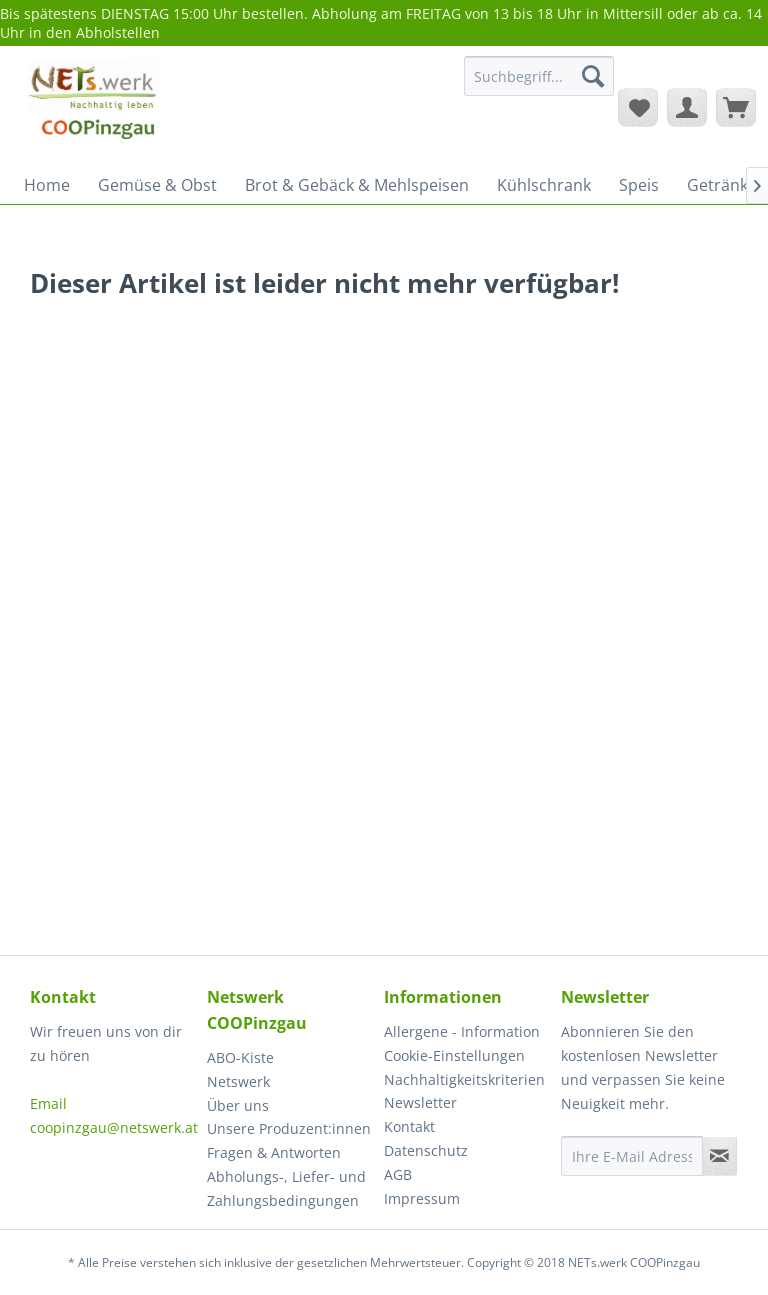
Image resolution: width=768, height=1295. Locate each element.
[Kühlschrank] (544, 185)
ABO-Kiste (240, 1057)
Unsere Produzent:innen (289, 1128)
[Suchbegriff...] (539, 76)
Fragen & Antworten (274, 1152)
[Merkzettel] (638, 107)
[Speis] (639, 185)
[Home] (47, 185)
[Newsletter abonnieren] (719, 1156)
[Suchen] (593, 76)
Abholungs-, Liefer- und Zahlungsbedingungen (286, 1188)
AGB (398, 1174)
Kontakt (409, 1126)
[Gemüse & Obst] (157, 185)
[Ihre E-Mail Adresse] (632, 1156)
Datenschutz (426, 1150)
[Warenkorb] (736, 107)
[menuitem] (539, 85)
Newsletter (420, 1102)
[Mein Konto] (687, 107)
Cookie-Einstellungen (454, 1055)
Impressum (422, 1198)
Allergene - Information (462, 1031)
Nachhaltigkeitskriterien (464, 1079)
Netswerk (238, 1081)
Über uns (238, 1105)
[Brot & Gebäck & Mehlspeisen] (357, 185)
